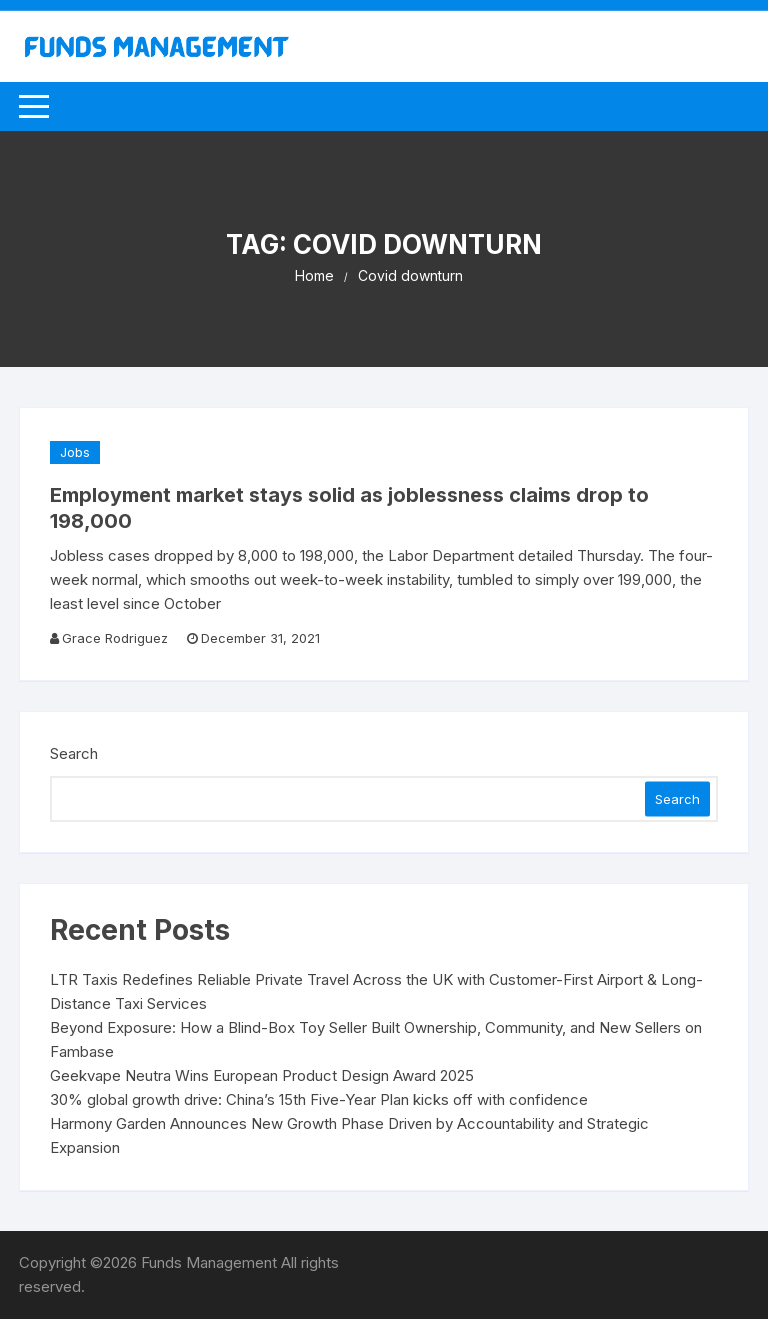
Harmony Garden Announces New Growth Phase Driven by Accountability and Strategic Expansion (349, 1135)
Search (74, 753)
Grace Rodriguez (115, 638)
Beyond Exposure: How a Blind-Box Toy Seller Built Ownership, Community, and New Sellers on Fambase (376, 1039)
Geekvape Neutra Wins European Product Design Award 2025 (262, 1075)
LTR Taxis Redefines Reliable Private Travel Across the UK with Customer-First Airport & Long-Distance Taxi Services (376, 991)
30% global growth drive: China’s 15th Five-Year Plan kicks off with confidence (319, 1099)
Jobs (75, 452)
